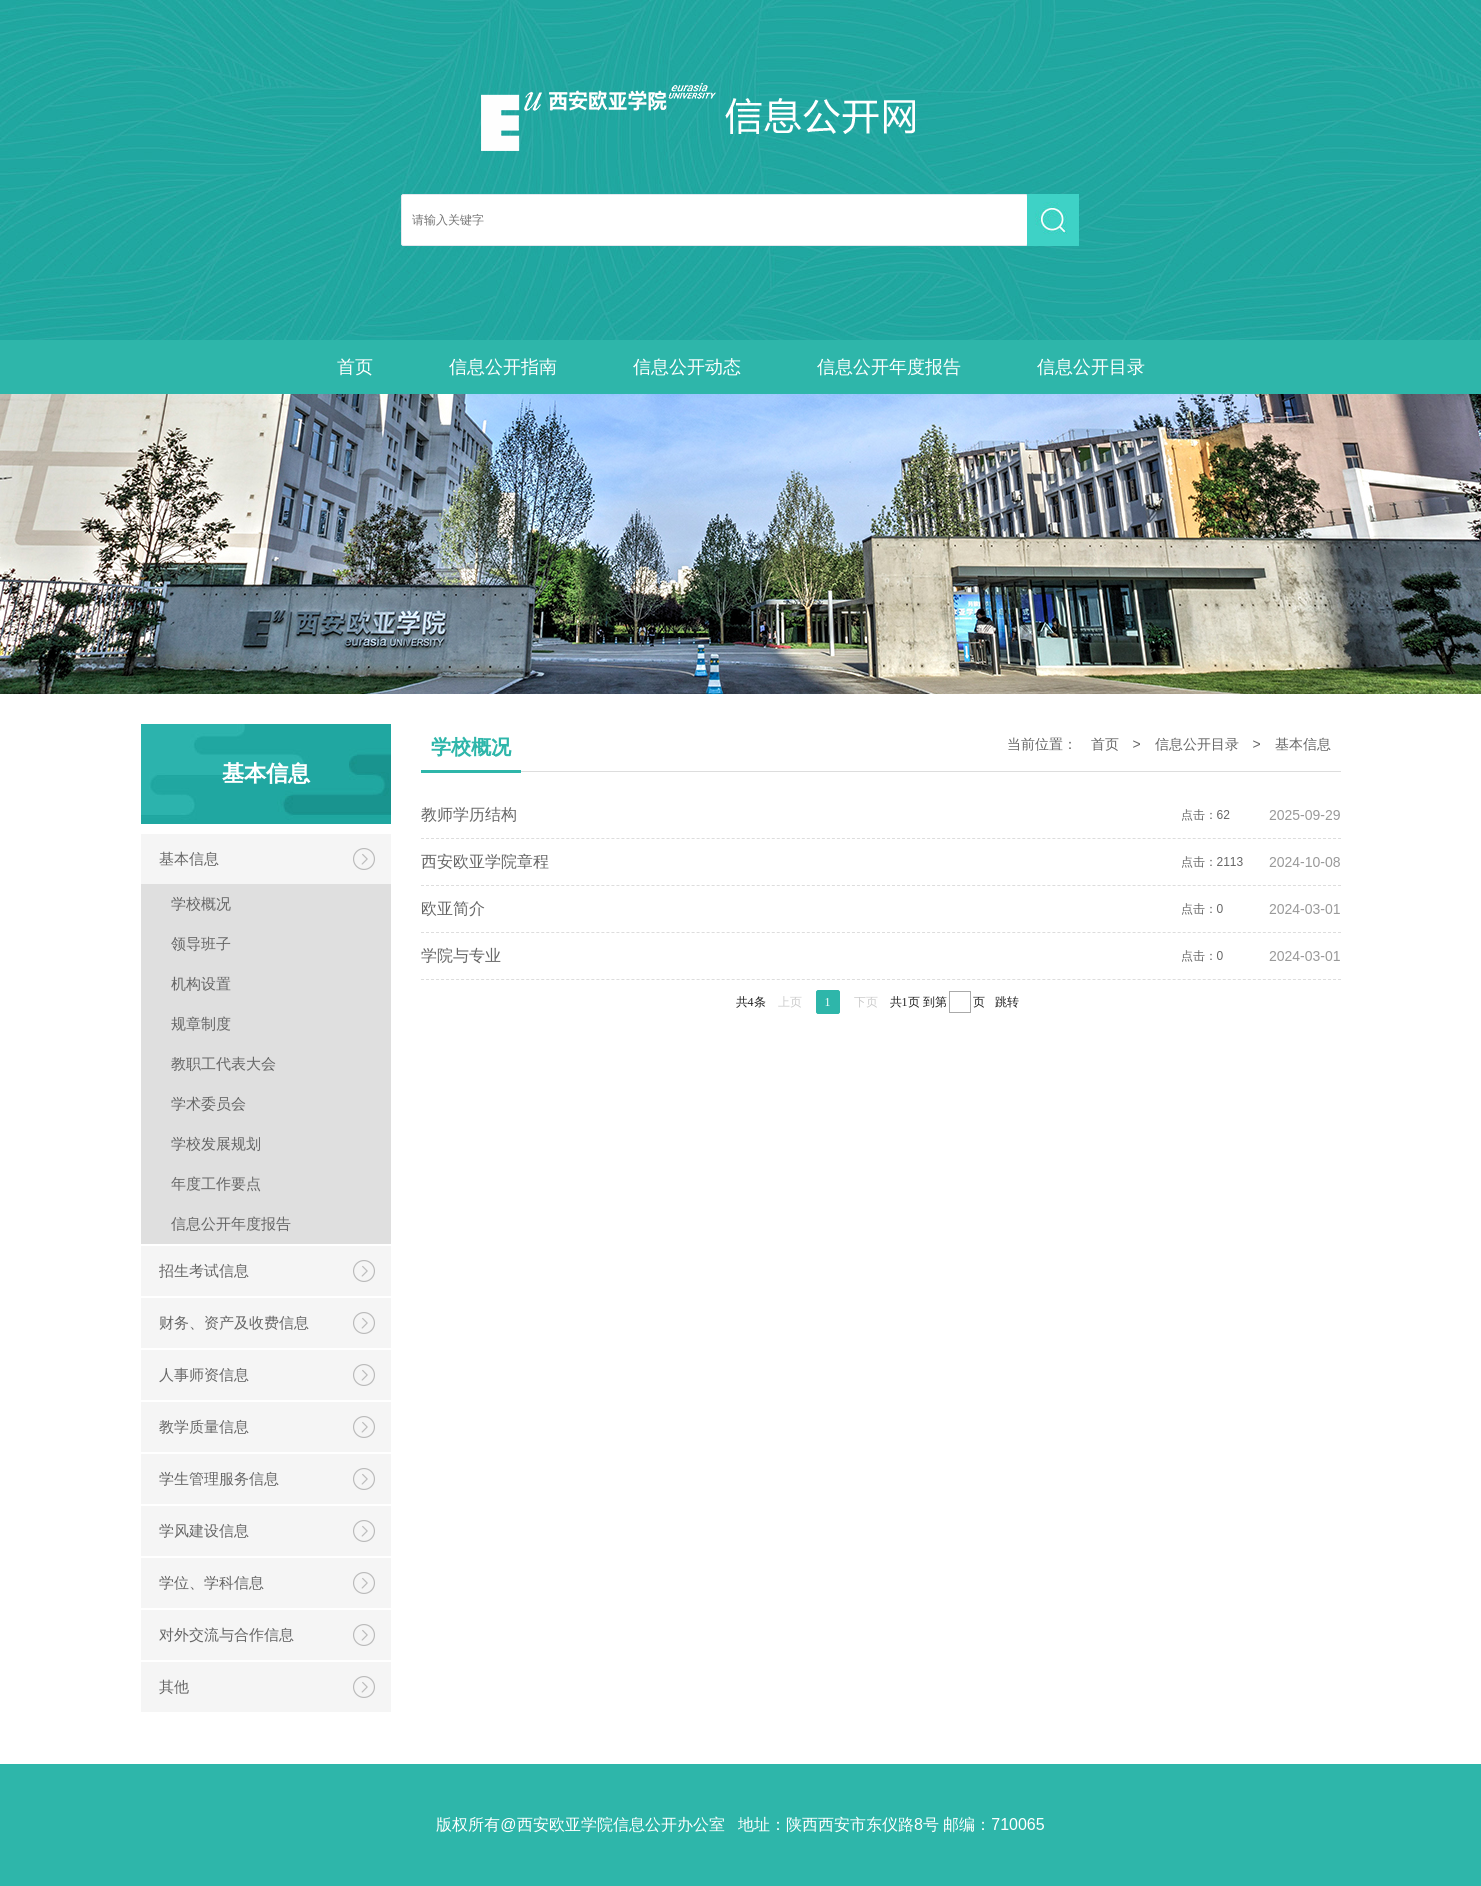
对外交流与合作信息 (226, 1634)
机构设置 (201, 983)
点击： (881, 815)
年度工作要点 (216, 1183)
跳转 (1007, 1002)
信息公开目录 (1091, 367)
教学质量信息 (204, 1426)
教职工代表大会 (223, 1063)
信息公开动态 (687, 367)
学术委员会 (208, 1103)
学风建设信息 (204, 1530)
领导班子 (201, 943)
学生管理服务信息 (219, 1478)
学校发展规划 (216, 1143)
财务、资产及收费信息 (234, 1322)
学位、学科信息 (211, 1582)
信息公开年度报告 (889, 367)
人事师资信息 (204, 1374)
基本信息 (189, 858)
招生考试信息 (204, 1270)
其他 (174, 1686)
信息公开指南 (503, 367)
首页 (355, 367)
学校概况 (201, 903)
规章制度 (201, 1023)
